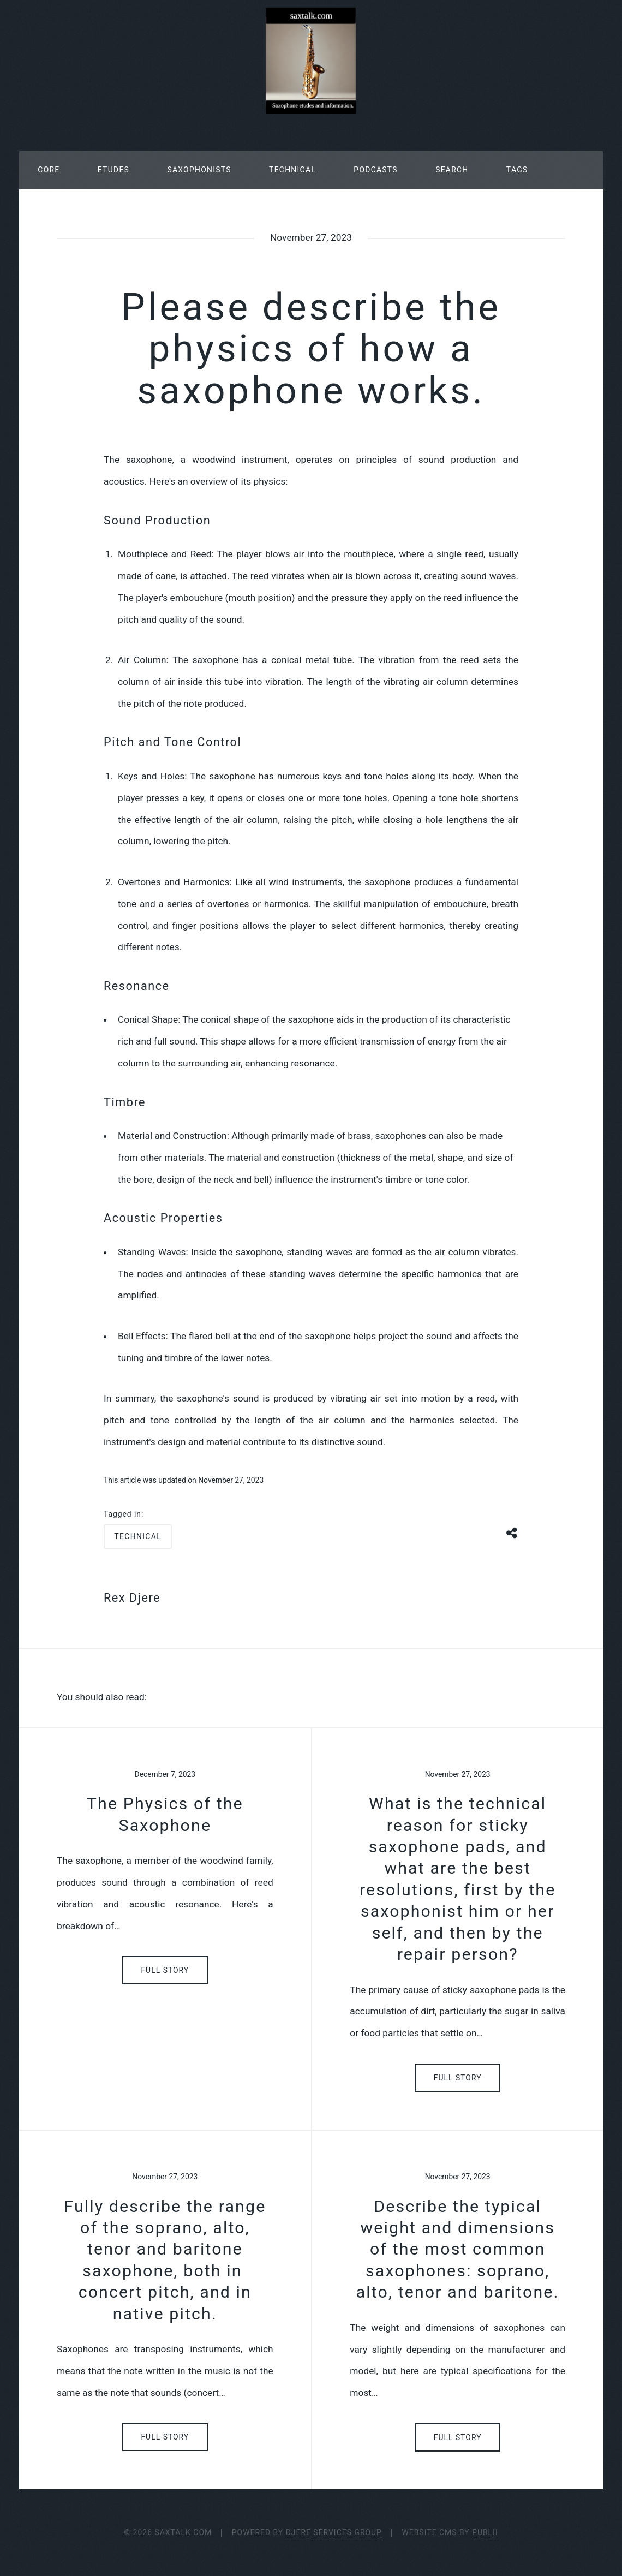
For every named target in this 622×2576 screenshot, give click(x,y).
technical (138, 1536)
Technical (292, 169)
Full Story (165, 1970)
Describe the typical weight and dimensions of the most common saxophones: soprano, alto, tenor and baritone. (457, 2249)
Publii (485, 2532)
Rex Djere (132, 1598)
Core (48, 169)
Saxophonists (199, 169)
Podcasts (375, 169)
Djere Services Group (334, 2532)
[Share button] (512, 1532)
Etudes (113, 169)
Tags (517, 169)
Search (451, 169)
